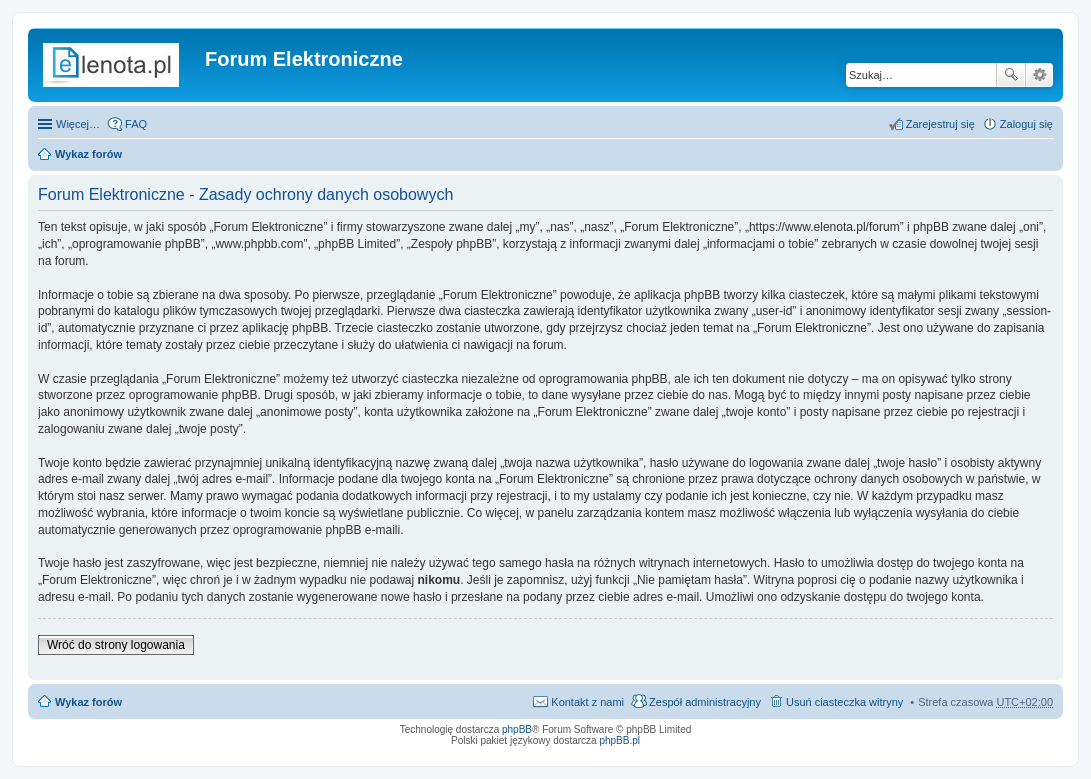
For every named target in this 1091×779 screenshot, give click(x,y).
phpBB (517, 729)
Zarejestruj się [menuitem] (940, 124)
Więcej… (78, 124)
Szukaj (1011, 75)
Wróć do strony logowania (116, 645)
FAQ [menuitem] (136, 124)
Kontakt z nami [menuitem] (587, 702)
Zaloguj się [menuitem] (1026, 124)
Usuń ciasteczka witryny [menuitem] (844, 702)
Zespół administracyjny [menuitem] (705, 702)
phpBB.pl (619, 740)
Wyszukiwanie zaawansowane (1039, 75)
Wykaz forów (88, 154)
